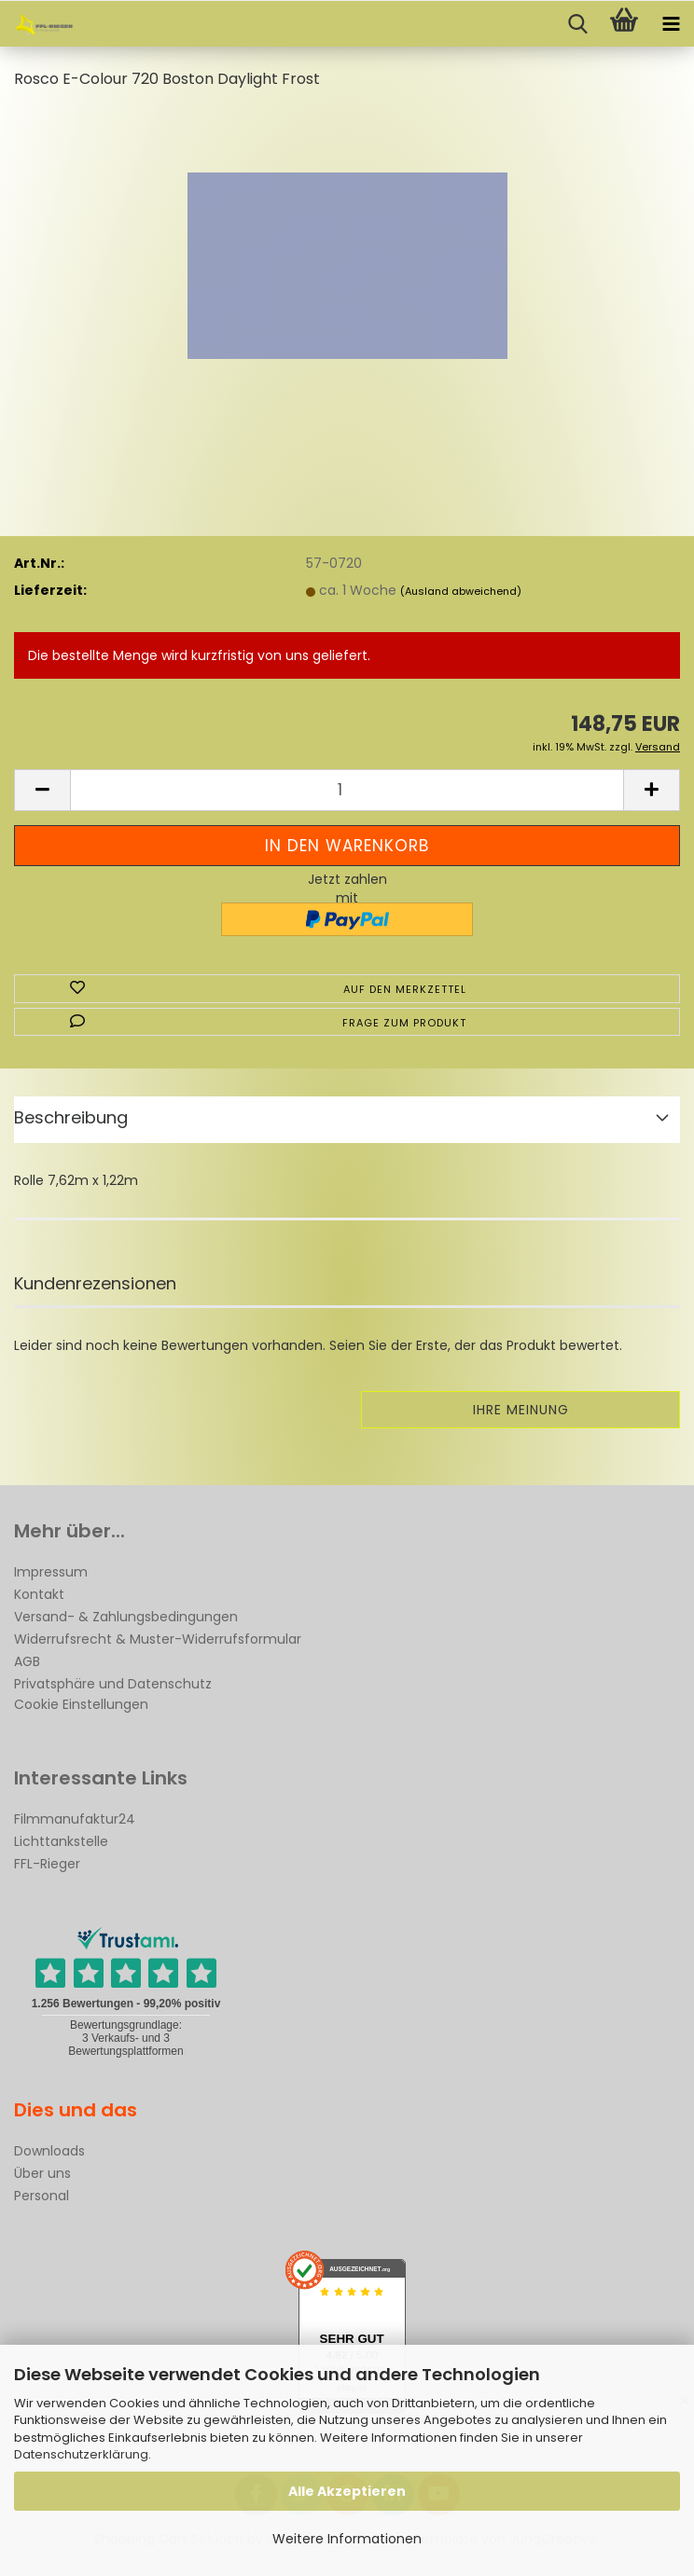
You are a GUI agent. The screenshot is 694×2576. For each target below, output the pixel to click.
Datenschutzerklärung (81, 2454)
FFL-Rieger (47, 1863)
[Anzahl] (347, 790)
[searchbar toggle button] (577, 24)
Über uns (42, 2173)
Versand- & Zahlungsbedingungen (126, 1616)
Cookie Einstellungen (81, 1704)
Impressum (51, 1572)
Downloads (49, 2151)
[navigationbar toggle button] (670, 24)
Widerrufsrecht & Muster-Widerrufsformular (157, 1639)
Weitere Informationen (347, 2538)
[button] (42, 790)
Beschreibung (71, 1117)
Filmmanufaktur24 (74, 1819)
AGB (27, 1661)
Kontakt (39, 1594)
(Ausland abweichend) (460, 591)
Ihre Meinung (521, 1409)
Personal (41, 2195)
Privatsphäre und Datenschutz (113, 1683)
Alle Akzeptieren (347, 2491)
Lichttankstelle (61, 1841)
